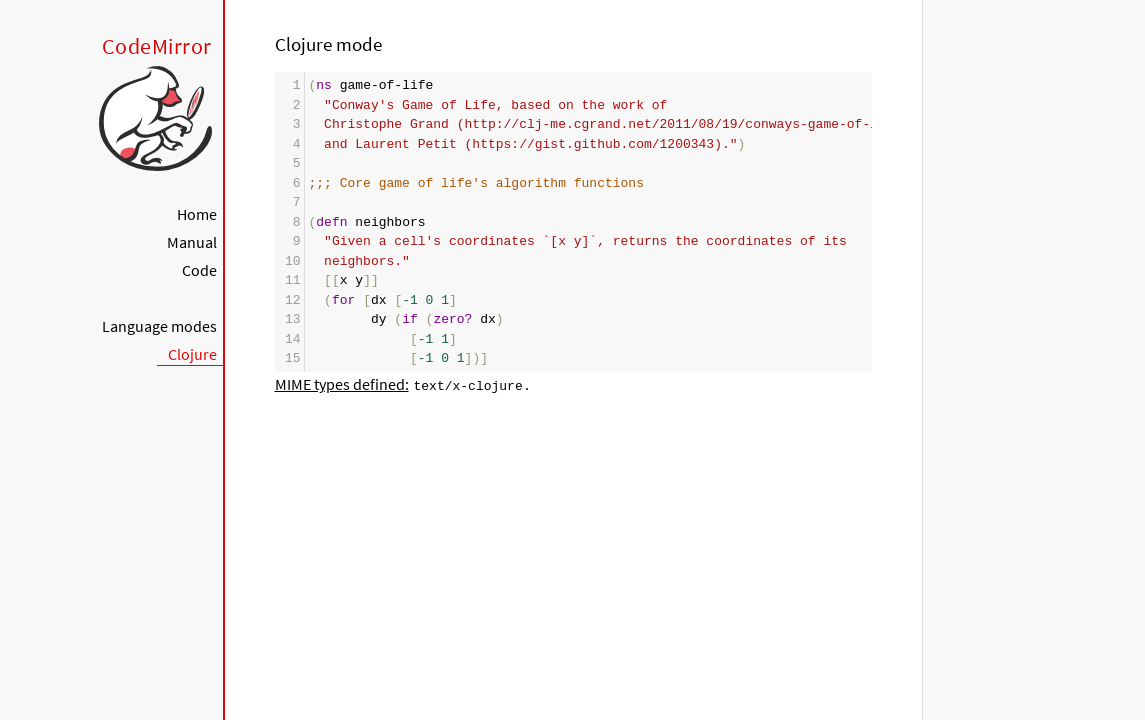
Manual (192, 242)
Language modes (159, 326)
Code (199, 270)
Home (197, 214)
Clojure (192, 354)
